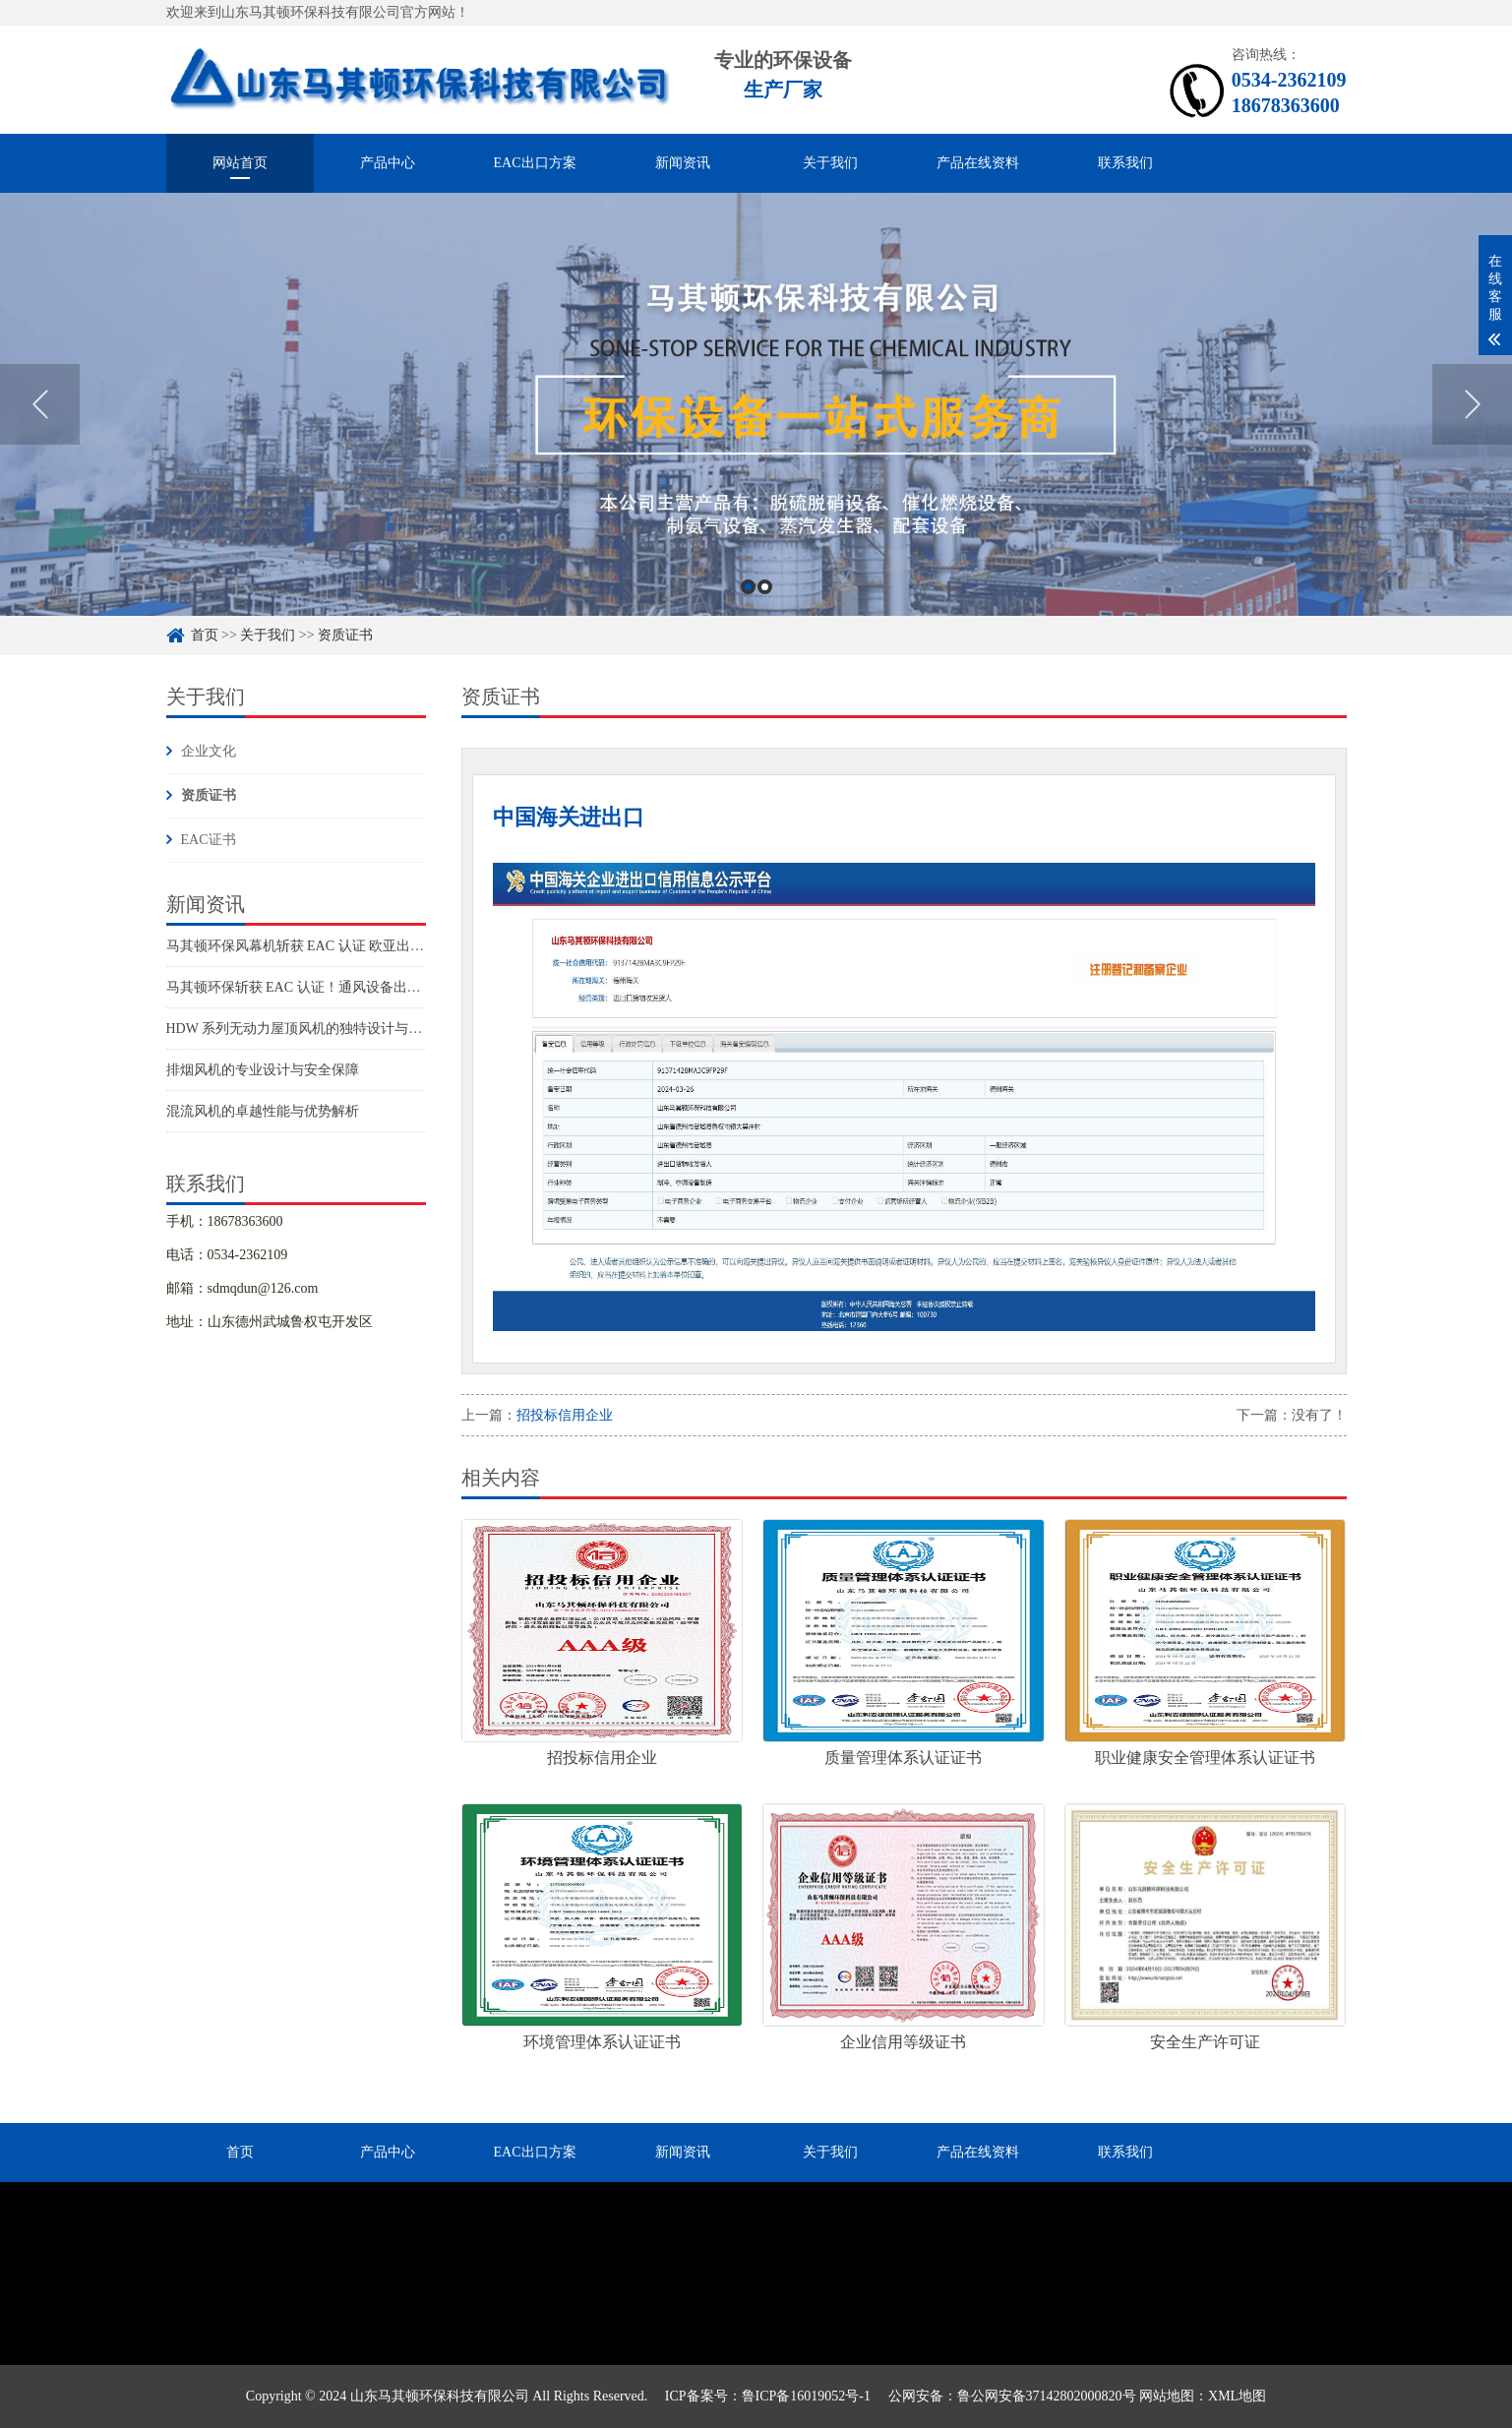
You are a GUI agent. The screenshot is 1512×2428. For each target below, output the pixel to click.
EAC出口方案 (535, 162)
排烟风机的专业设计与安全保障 (262, 1069)
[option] (756, 432)
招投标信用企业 (564, 1415)
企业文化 (208, 751)
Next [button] (1472, 433)
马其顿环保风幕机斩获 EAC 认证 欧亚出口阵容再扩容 (330, 946)
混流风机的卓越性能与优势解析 (262, 1111)
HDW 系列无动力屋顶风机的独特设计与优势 (301, 1028)
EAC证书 (208, 839)
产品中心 (387, 162)
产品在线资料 (978, 162)
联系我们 (1125, 162)
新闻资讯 (682, 162)
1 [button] (748, 615)
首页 (240, 2152)
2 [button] (764, 615)
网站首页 (240, 162)
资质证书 (208, 795)
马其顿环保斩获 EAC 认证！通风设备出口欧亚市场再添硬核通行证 (369, 987)
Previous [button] (40, 433)
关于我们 (830, 162)
